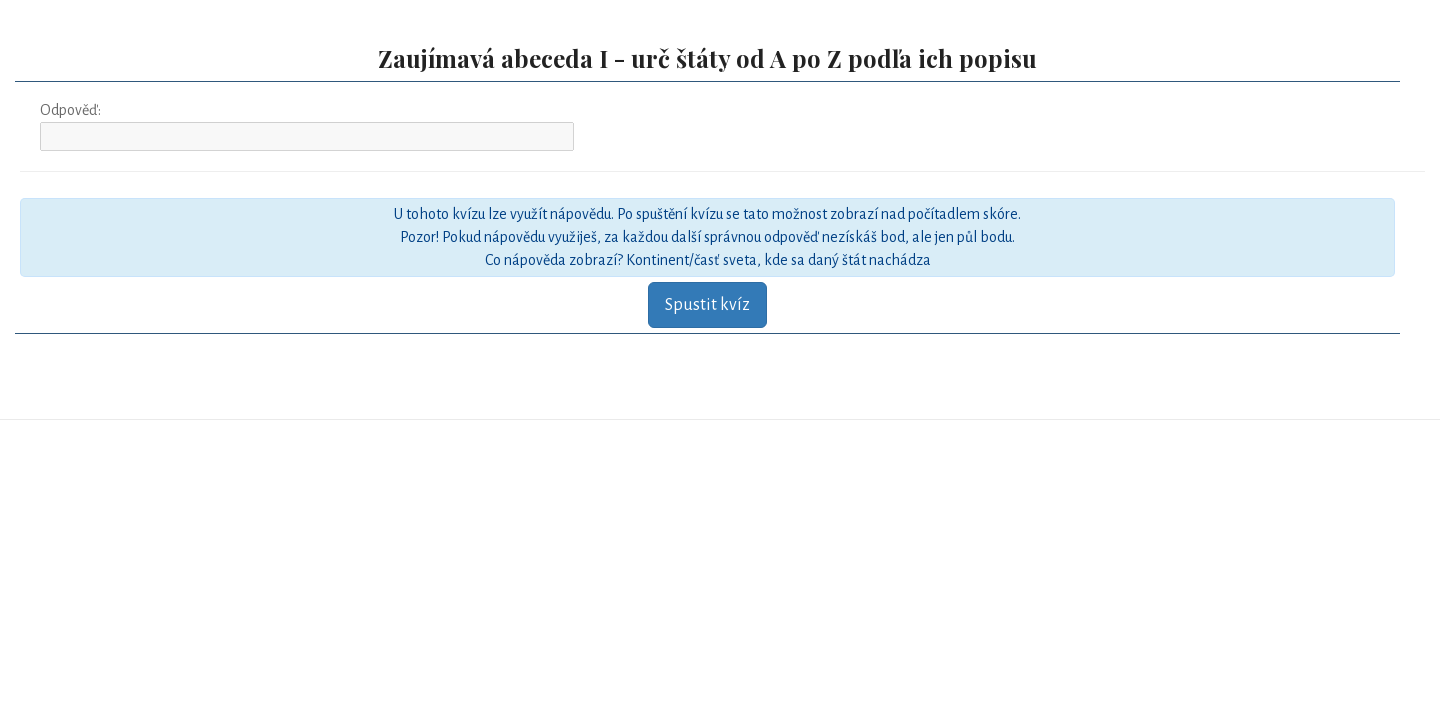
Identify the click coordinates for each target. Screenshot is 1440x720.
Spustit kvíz (707, 305)
